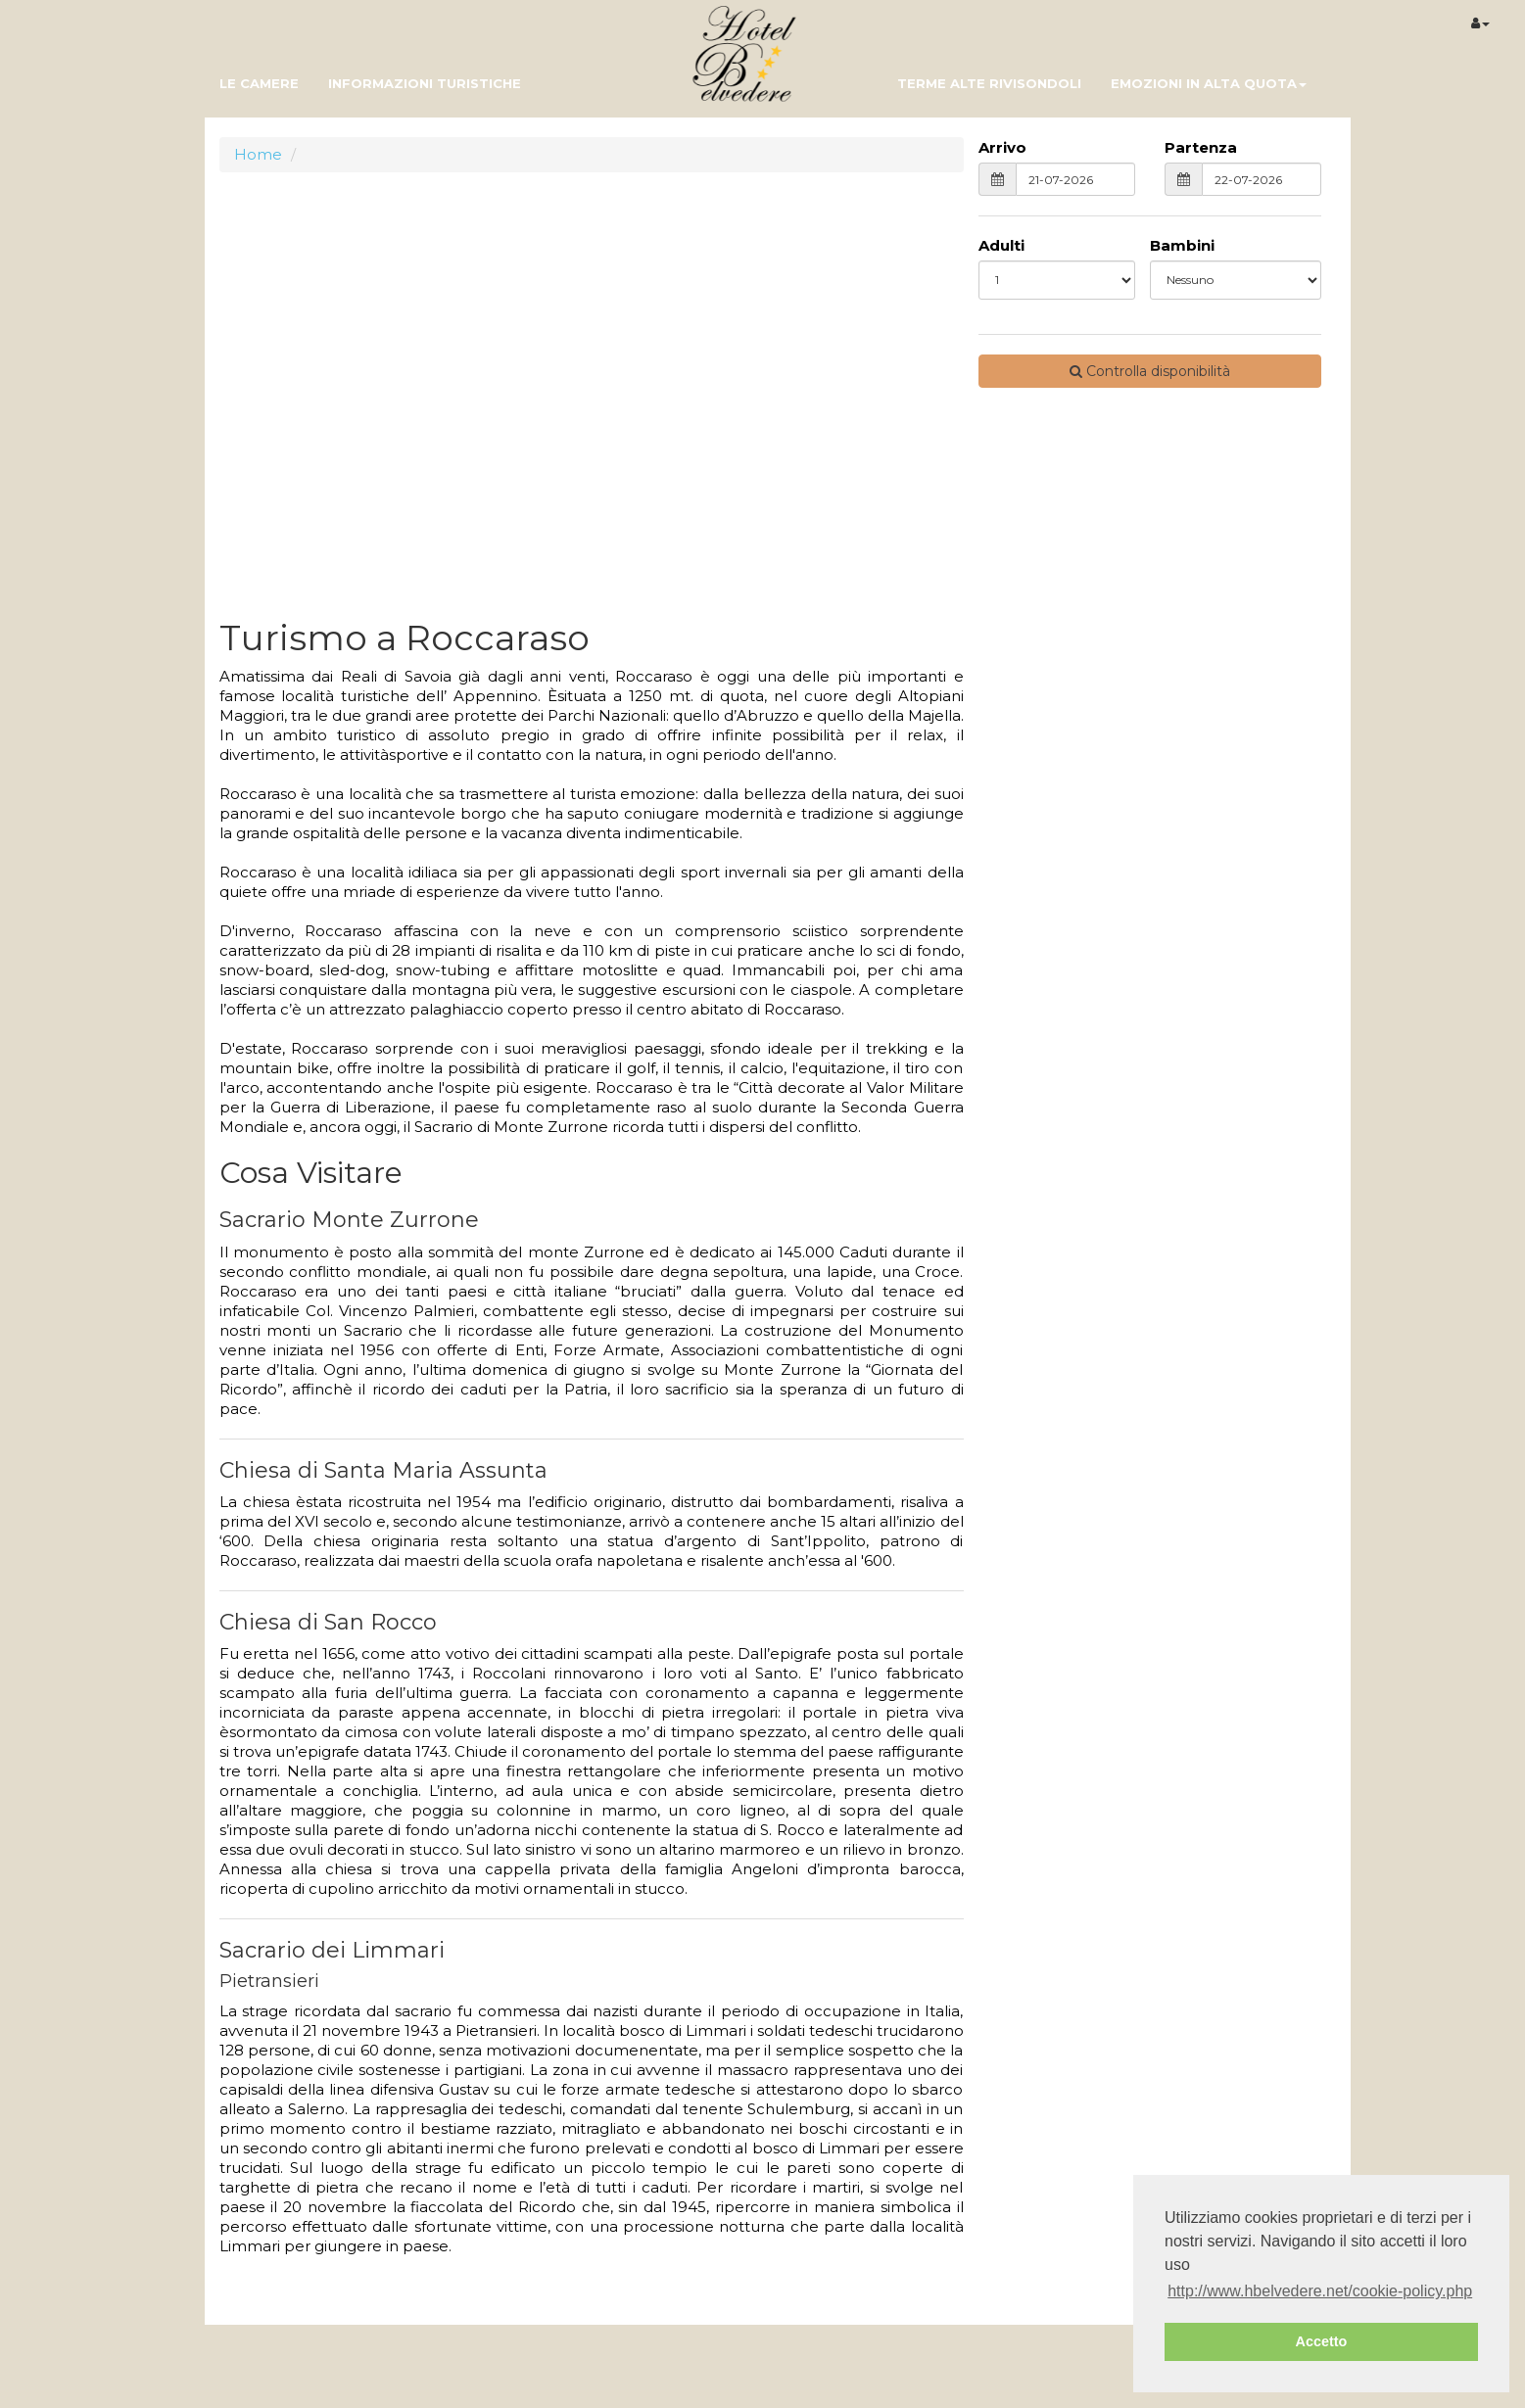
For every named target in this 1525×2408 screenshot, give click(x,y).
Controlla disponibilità (1150, 371)
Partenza (1201, 147)
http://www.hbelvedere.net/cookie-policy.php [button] (1320, 2291)
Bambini (1182, 245)
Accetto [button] (1322, 2341)
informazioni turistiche (424, 83)
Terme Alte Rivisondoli (989, 83)
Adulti (1001, 245)
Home (258, 154)
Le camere (259, 83)
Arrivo (1002, 147)
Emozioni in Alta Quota (1209, 83)
